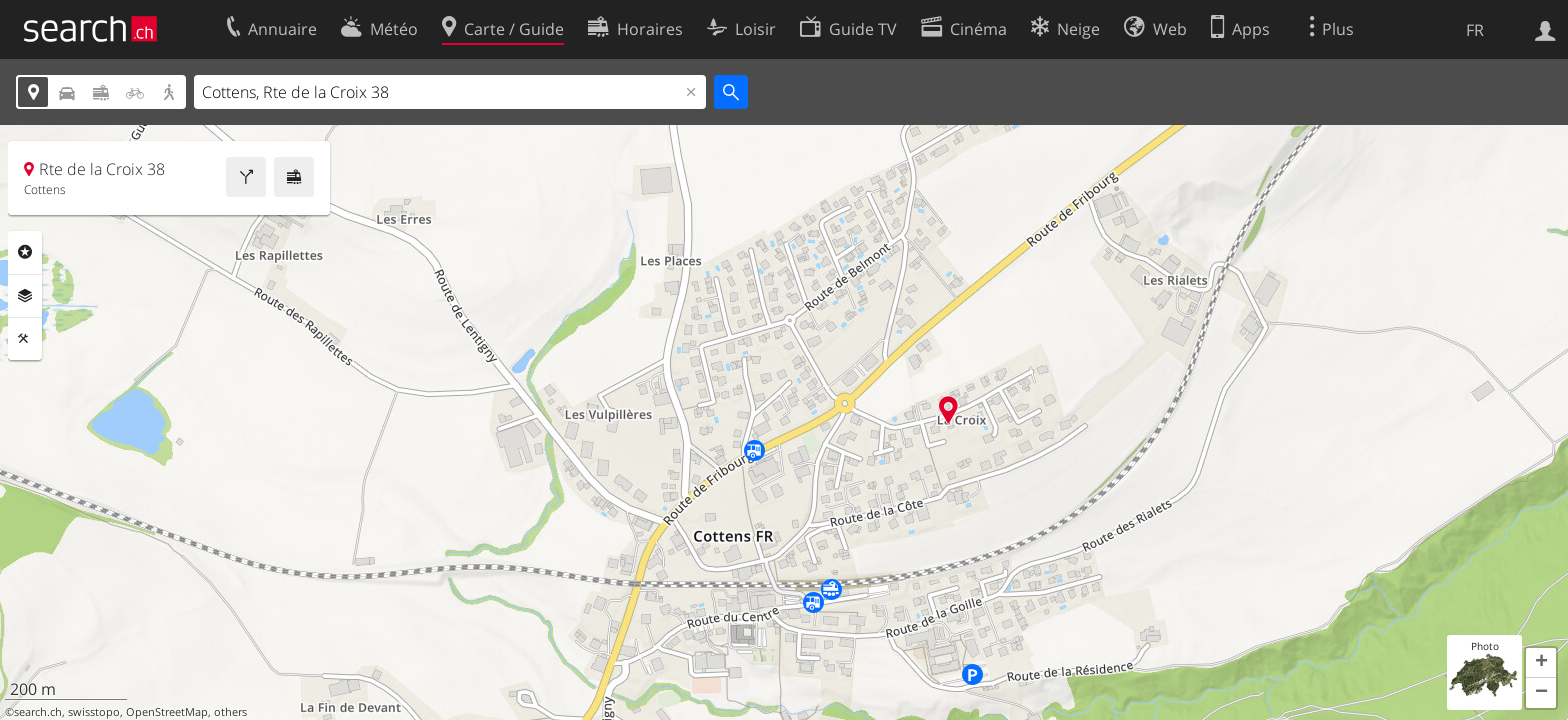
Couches (25, 296)
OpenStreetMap (167, 712)
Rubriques (25, 252)
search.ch (38, 712)
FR (1475, 30)
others (230, 712)
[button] (1541, 663)
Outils (25, 339)
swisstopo (94, 712)
